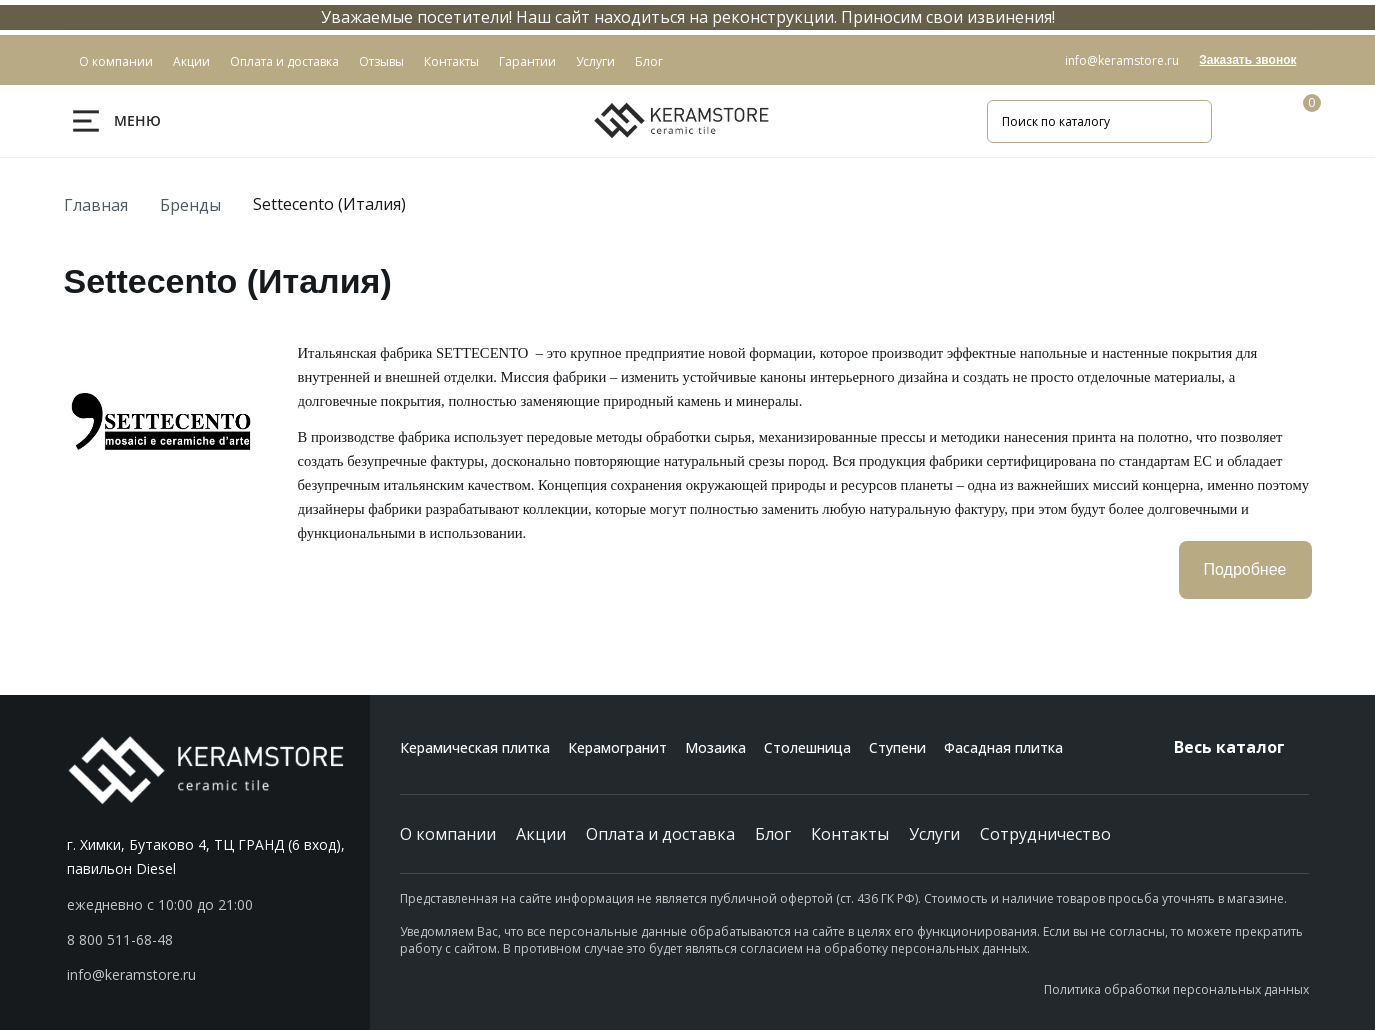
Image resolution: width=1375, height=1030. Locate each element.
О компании (448, 834)
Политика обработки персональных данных (1176, 989)
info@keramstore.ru (1122, 60)
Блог (773, 834)
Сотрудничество (1045, 834)
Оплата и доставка (660, 834)
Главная (96, 205)
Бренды (190, 205)
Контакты (850, 834)
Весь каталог (1241, 747)
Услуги (934, 834)
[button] (218, 940)
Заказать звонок (1247, 60)
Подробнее (1245, 569)
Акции (541, 834)
